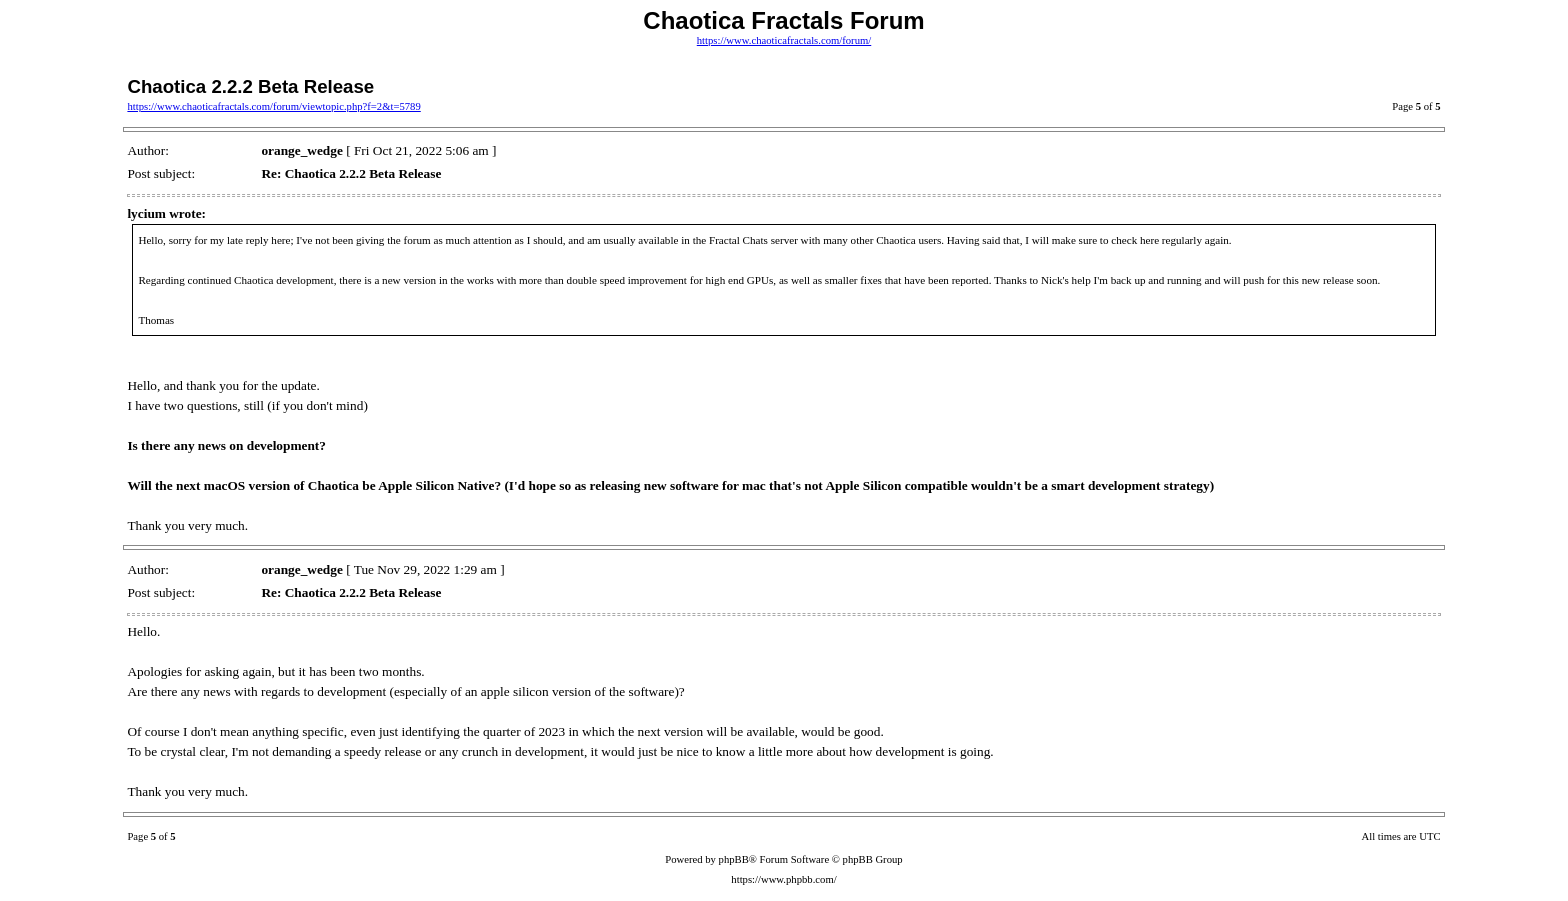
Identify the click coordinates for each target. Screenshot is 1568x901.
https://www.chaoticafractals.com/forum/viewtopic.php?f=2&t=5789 (273, 106)
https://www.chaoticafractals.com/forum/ (784, 40)
